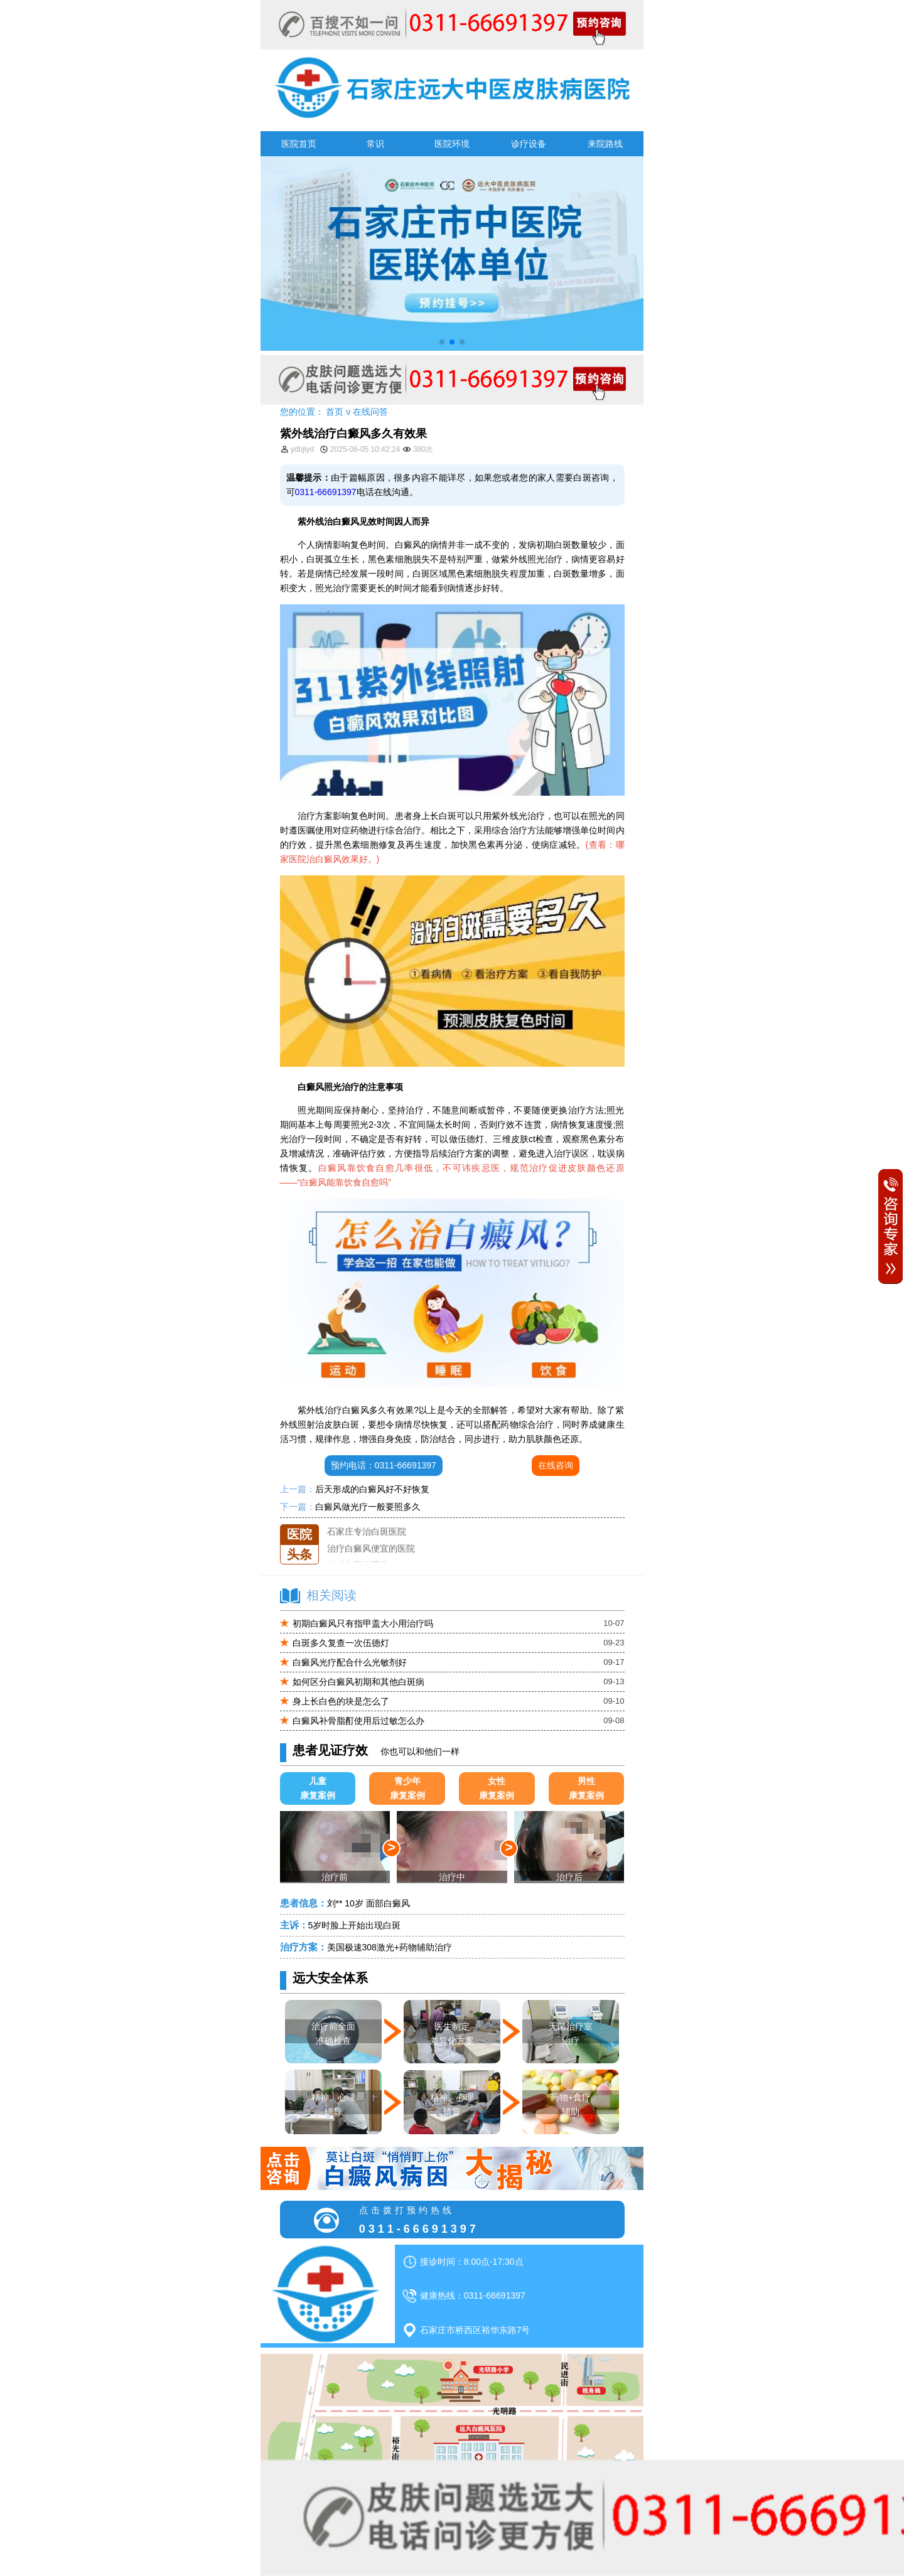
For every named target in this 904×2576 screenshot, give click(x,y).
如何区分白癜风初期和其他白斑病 (358, 1682)
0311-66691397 (326, 492)
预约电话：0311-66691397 (383, 1465)
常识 (375, 144)
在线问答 (370, 412)
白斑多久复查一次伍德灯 (341, 1643)
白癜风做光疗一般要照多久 (368, 1507)
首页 (334, 412)
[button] (441, 342)
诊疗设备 (528, 144)
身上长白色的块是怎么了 (341, 1701)
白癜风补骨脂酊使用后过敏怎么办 (358, 1721)
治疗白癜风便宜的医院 (371, 1558)
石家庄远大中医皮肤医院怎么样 (388, 1524)
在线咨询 (555, 1465)
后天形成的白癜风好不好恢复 (372, 1489)
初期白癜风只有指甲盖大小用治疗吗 (363, 1623)
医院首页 (298, 144)
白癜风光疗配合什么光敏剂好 (350, 1662)
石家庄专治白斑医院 (366, 1541)
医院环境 (452, 144)
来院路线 (605, 144)
